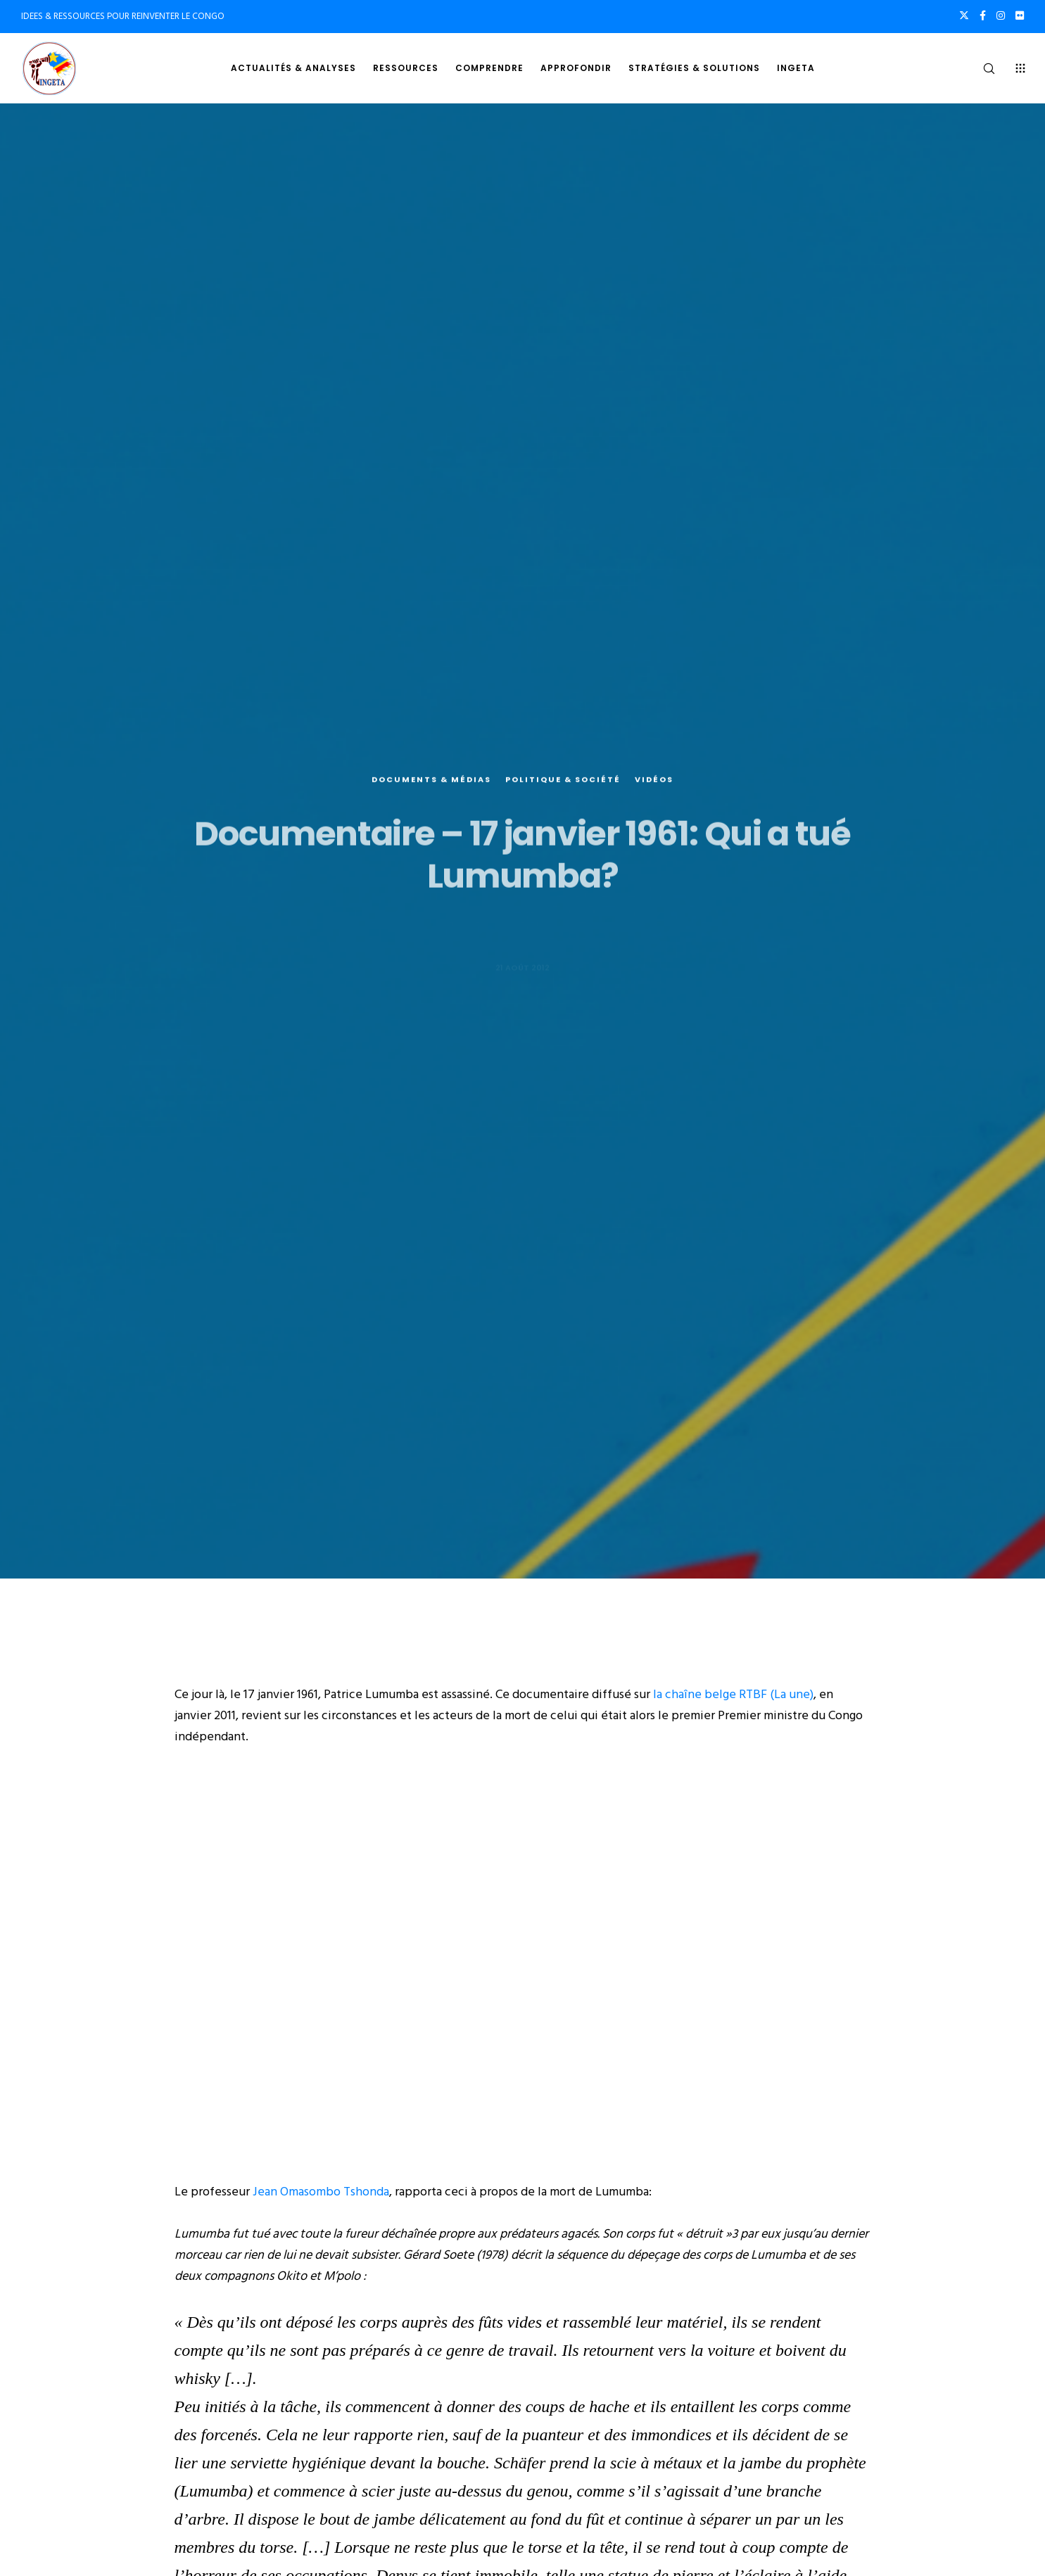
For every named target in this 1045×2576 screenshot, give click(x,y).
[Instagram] (1000, 15)
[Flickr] (1019, 15)
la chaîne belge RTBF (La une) (733, 1694)
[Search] (980, 68)
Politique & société (563, 798)
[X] (964, 15)
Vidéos (654, 798)
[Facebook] (983, 15)
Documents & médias (431, 798)
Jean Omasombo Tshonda (321, 2191)
